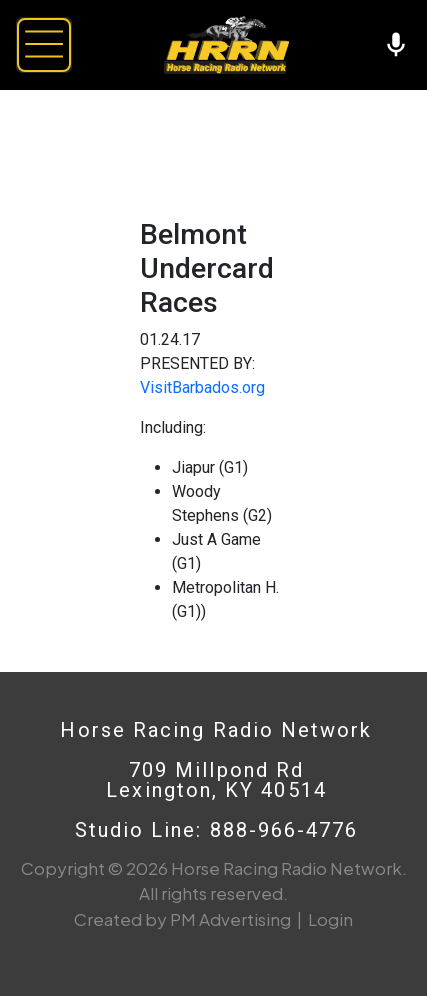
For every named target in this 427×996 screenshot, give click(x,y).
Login (330, 919)
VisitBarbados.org (202, 387)
